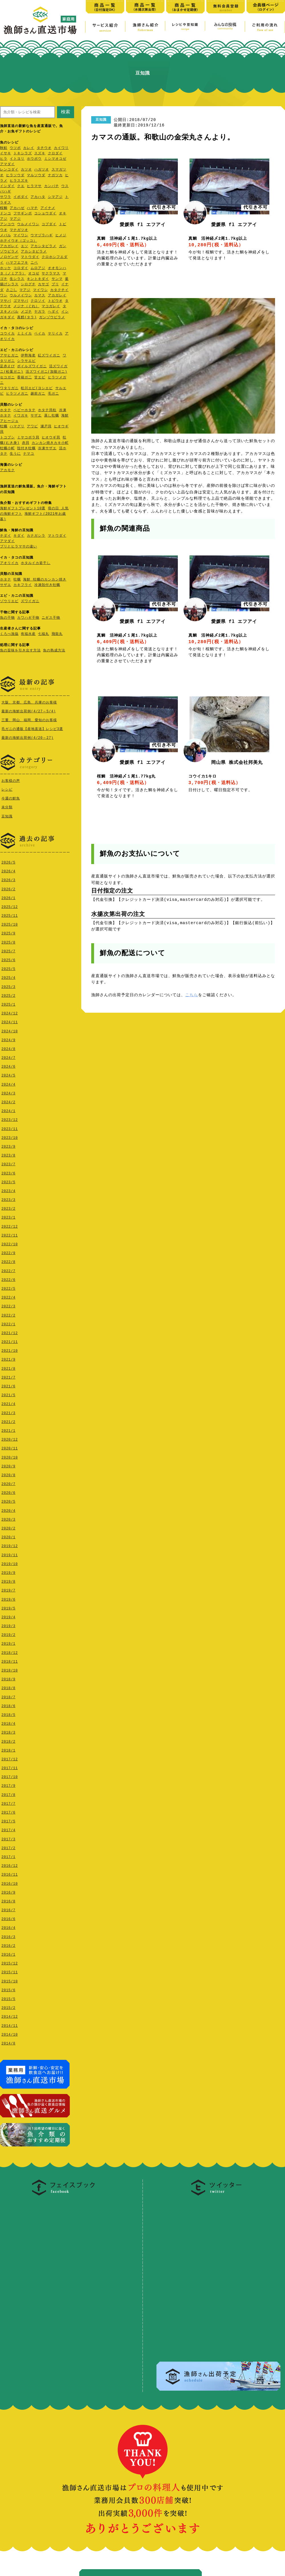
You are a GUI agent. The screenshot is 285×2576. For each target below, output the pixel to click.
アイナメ (47, 208)
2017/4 (8, 1828)
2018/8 (8, 1686)
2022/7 (8, 1269)
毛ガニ (53, 393)
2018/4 (8, 1722)
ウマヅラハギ (41, 235)
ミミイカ (24, 333)
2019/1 (8, 1642)
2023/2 (8, 1207)
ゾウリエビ (9, 601)
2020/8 (8, 1473)
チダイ (5, 536)
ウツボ (15, 148)
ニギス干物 (51, 618)
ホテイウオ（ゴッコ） (18, 241)
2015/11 (9, 1970)
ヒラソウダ (15, 175)
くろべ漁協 (9, 634)
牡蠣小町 (7, 448)
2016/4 (8, 1926)
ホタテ (5, 410)
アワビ (32, 426)
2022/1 (8, 1322)
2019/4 (8, 1615)
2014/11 (9, 2024)
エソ (24, 246)
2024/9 (8, 1038)
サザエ (36, 415)
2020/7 (8, 1482)
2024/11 (9, 1020)
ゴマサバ (20, 301)
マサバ (5, 301)
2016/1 (8, 1953)
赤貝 (25, 443)
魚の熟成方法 (54, 650)
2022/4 (8, 1296)
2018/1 (8, 1749)
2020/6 (8, 1491)
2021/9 (8, 1358)
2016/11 (9, 1873)
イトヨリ (17, 159)
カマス (39, 295)
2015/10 (9, 1980)
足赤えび (7, 366)
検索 (65, 111)
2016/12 (9, 1864)
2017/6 (8, 1811)
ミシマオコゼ (55, 159)
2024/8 (8, 1047)
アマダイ (7, 164)
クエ (21, 186)
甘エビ (39, 377)
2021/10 (9, 1349)
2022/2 (8, 1314)
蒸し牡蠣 (51, 415)
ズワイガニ (30, 601)
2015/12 (9, 1962)
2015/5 (8, 1997)
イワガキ (20, 415)
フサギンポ (22, 213)
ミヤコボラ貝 (28, 437)
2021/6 (8, 1385)
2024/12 (9, 1012)
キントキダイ (38, 279)
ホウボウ (34, 159)
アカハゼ (17, 208)
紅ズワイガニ (49, 355)
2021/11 (9, 1340)
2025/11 (9, 914)
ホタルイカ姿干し (35, 563)
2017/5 (8, 1820)
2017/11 (9, 1766)
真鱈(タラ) (26, 317)
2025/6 (8, 958)
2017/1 (8, 1855)
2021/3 (8, 1411)
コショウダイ (45, 213)
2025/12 (9, 905)
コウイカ (7, 333)
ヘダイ (53, 311)
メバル (5, 235)
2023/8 (8, 1154)
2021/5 (8, 1393)
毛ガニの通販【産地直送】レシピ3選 (32, 728)
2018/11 (9, 1660)
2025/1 (8, 1003)
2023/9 (8, 1145)
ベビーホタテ (24, 410)
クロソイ (37, 301)
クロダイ (55, 153)
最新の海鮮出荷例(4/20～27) (27, 737)
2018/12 (9, 1651)
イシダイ (7, 186)
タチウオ (44, 148)
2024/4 (8, 1083)
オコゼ (33, 273)
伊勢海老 (28, 355)
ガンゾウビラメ (52, 317)
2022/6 (8, 1278)
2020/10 (9, 1456)
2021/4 (8, 1402)
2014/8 (8, 2042)
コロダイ (20, 268)
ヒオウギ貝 (51, 437)
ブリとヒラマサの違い (18, 546)
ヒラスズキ (19, 181)
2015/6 (8, 1988)
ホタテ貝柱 (47, 410)
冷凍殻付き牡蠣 (47, 585)
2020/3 (8, 1518)
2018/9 (8, 1677)
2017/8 (8, 1793)
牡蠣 (3, 426)
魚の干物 (7, 618)
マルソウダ (36, 175)
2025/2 (8, 994)
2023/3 (8, 1198)
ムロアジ (37, 268)
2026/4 (8, 869)
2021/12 (9, 1331)
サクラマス (51, 273)
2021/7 (8, 1376)
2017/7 (8, 1802)
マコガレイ (51, 306)
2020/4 (8, 1509)
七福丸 (43, 634)
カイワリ (61, 148)
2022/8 (8, 1260)
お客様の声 (10, 780)
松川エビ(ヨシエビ (37, 388)
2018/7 (8, 1695)
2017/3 (8, 1837)
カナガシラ (36, 536)
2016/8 (8, 1900)
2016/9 (8, 1891)
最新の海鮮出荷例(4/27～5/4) (28, 711)
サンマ (57, 279)
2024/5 (8, 1074)
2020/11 (9, 1447)
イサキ (5, 153)
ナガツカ (55, 175)
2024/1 (8, 1109)
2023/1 (8, 1216)
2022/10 (9, 1242)
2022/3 (8, 1305)
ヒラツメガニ (17, 393)
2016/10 (9, 1882)
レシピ (7, 788)
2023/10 (9, 1136)
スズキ (39, 153)
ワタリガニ (9, 388)
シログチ (28, 284)
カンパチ (51, 186)
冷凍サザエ (47, 448)
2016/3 (8, 1935)
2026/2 (8, 887)
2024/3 (8, 1092)
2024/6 (8, 1065)
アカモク (7, 470)
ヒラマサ (34, 186)
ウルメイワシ (28, 224)
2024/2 (8, 1100)
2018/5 (8, 1713)
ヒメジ (60, 235)
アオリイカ (9, 563)
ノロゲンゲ (9, 257)
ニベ (34, 263)
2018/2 (8, 1740)
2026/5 (8, 861)
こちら (191, 994)
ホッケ (5, 268)
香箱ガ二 (24, 377)
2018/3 (8, 1731)
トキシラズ (22, 153)
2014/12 (9, 2015)
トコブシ (7, 437)
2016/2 (8, 1944)
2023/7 (8, 1162)
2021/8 (8, 1367)
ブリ (55, 284)
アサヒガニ (9, 355)
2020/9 (8, 1465)
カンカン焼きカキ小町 (50, 443)
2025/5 (8, 967)
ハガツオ (41, 169)
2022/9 (8, 1251)
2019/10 (9, 1562)
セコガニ (7, 377)
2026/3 (8, 878)
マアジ (15, 219)
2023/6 (8, 1172)
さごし (11, 290)
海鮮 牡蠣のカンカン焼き (44, 579)
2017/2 (8, 1846)
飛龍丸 (57, 634)
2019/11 (9, 1553)
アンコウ (7, 224)
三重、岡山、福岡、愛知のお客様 (29, 719)
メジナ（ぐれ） (26, 306)
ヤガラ (39, 311)
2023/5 (8, 1180)
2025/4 (8, 976)
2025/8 (8, 941)
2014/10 (9, 2033)
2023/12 (9, 1118)
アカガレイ (9, 246)
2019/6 (8, 1598)
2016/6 (8, 1917)
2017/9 (8, 1784)
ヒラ (3, 159)
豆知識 (7, 815)
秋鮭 (3, 148)
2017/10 (9, 1775)
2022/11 (9, 1234)
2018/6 (8, 1704)
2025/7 (8, 949)
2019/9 (8, 1571)
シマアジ (55, 197)
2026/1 (8, 896)
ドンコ (5, 213)
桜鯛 (3, 208)
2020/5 (8, 1500)
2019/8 (8, 1580)
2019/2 (8, 1633)
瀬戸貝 (46, 426)
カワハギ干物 (28, 618)
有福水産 (28, 634)
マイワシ (20, 235)
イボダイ (20, 197)
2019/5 (8, 1607)
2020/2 (8, 1527)
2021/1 (8, 1429)
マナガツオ (19, 230)
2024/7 (8, 1056)
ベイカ (39, 333)
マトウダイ (30, 257)
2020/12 (9, 1438)
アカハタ (37, 197)
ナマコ (28, 454)
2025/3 (8, 985)
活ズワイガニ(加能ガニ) (46, 372)
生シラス (17, 279)
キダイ (19, 536)
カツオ (26, 169)
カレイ (28, 148)
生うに (15, 454)
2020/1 (8, 1535)
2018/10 (9, 1669)
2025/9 (8, 932)
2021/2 (8, 1420)
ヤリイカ (55, 333)
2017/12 (9, 1757)
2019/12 (9, 1544)
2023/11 (9, 1127)
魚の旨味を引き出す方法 (20, 650)
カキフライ (22, 585)
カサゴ (43, 284)
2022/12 (9, 1225)
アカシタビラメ (43, 246)
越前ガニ (37, 393)
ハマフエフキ (17, 263)
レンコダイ (9, 169)
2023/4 (8, 1189)
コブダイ (49, 224)
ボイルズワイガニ (32, 366)
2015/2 (8, 2006)
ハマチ (32, 208)
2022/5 (8, 1287)
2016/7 (8, 1908)
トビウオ (55, 301)
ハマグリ (17, 426)
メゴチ (26, 311)
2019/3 (8, 1624)
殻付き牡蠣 (26, 448)
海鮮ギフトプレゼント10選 (22, 508)
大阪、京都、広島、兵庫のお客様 (29, 702)
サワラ (5, 197)
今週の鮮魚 (10, 797)
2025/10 (9, 923)
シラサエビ (26, 361)
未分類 (7, 806)
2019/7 (8, 1589)
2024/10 (9, 1029)
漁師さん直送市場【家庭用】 (40, 20)
